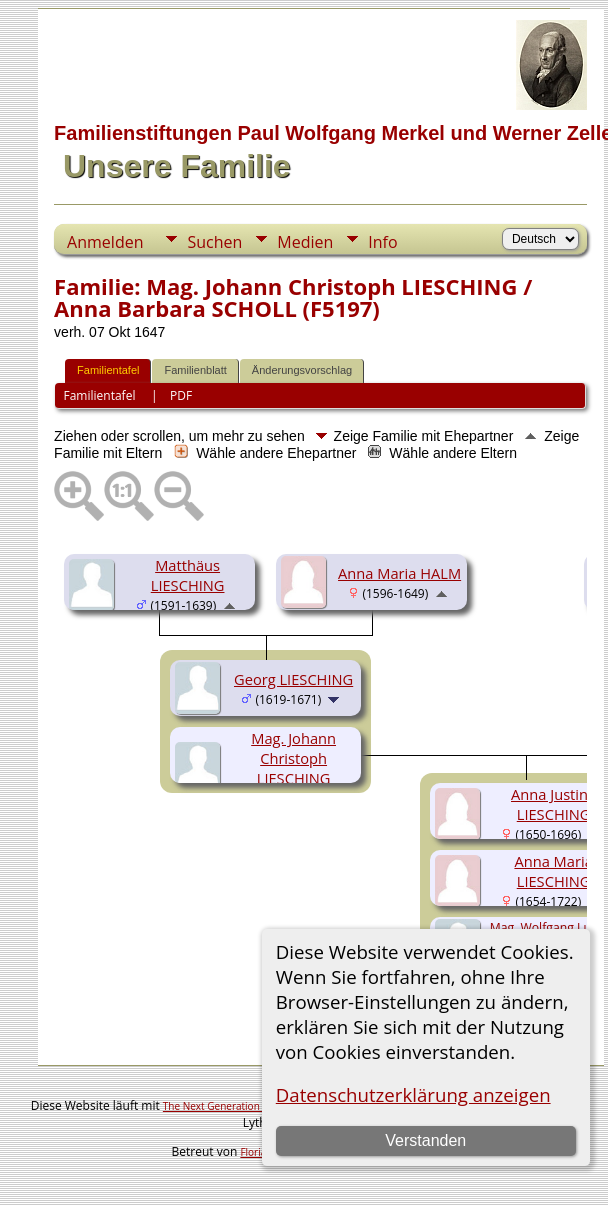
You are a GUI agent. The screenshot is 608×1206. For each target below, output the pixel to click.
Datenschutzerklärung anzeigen (413, 1094)
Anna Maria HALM (399, 573)
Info (382, 242)
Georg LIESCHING (293, 679)
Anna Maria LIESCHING (553, 871)
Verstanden (425, 1140)
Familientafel (108, 370)
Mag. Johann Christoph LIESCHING (293, 758)
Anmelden (105, 242)
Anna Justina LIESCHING (553, 804)
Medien (305, 242)
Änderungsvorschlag (302, 370)
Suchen (214, 242)
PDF (181, 395)
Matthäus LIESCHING (188, 575)
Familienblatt (195, 370)
